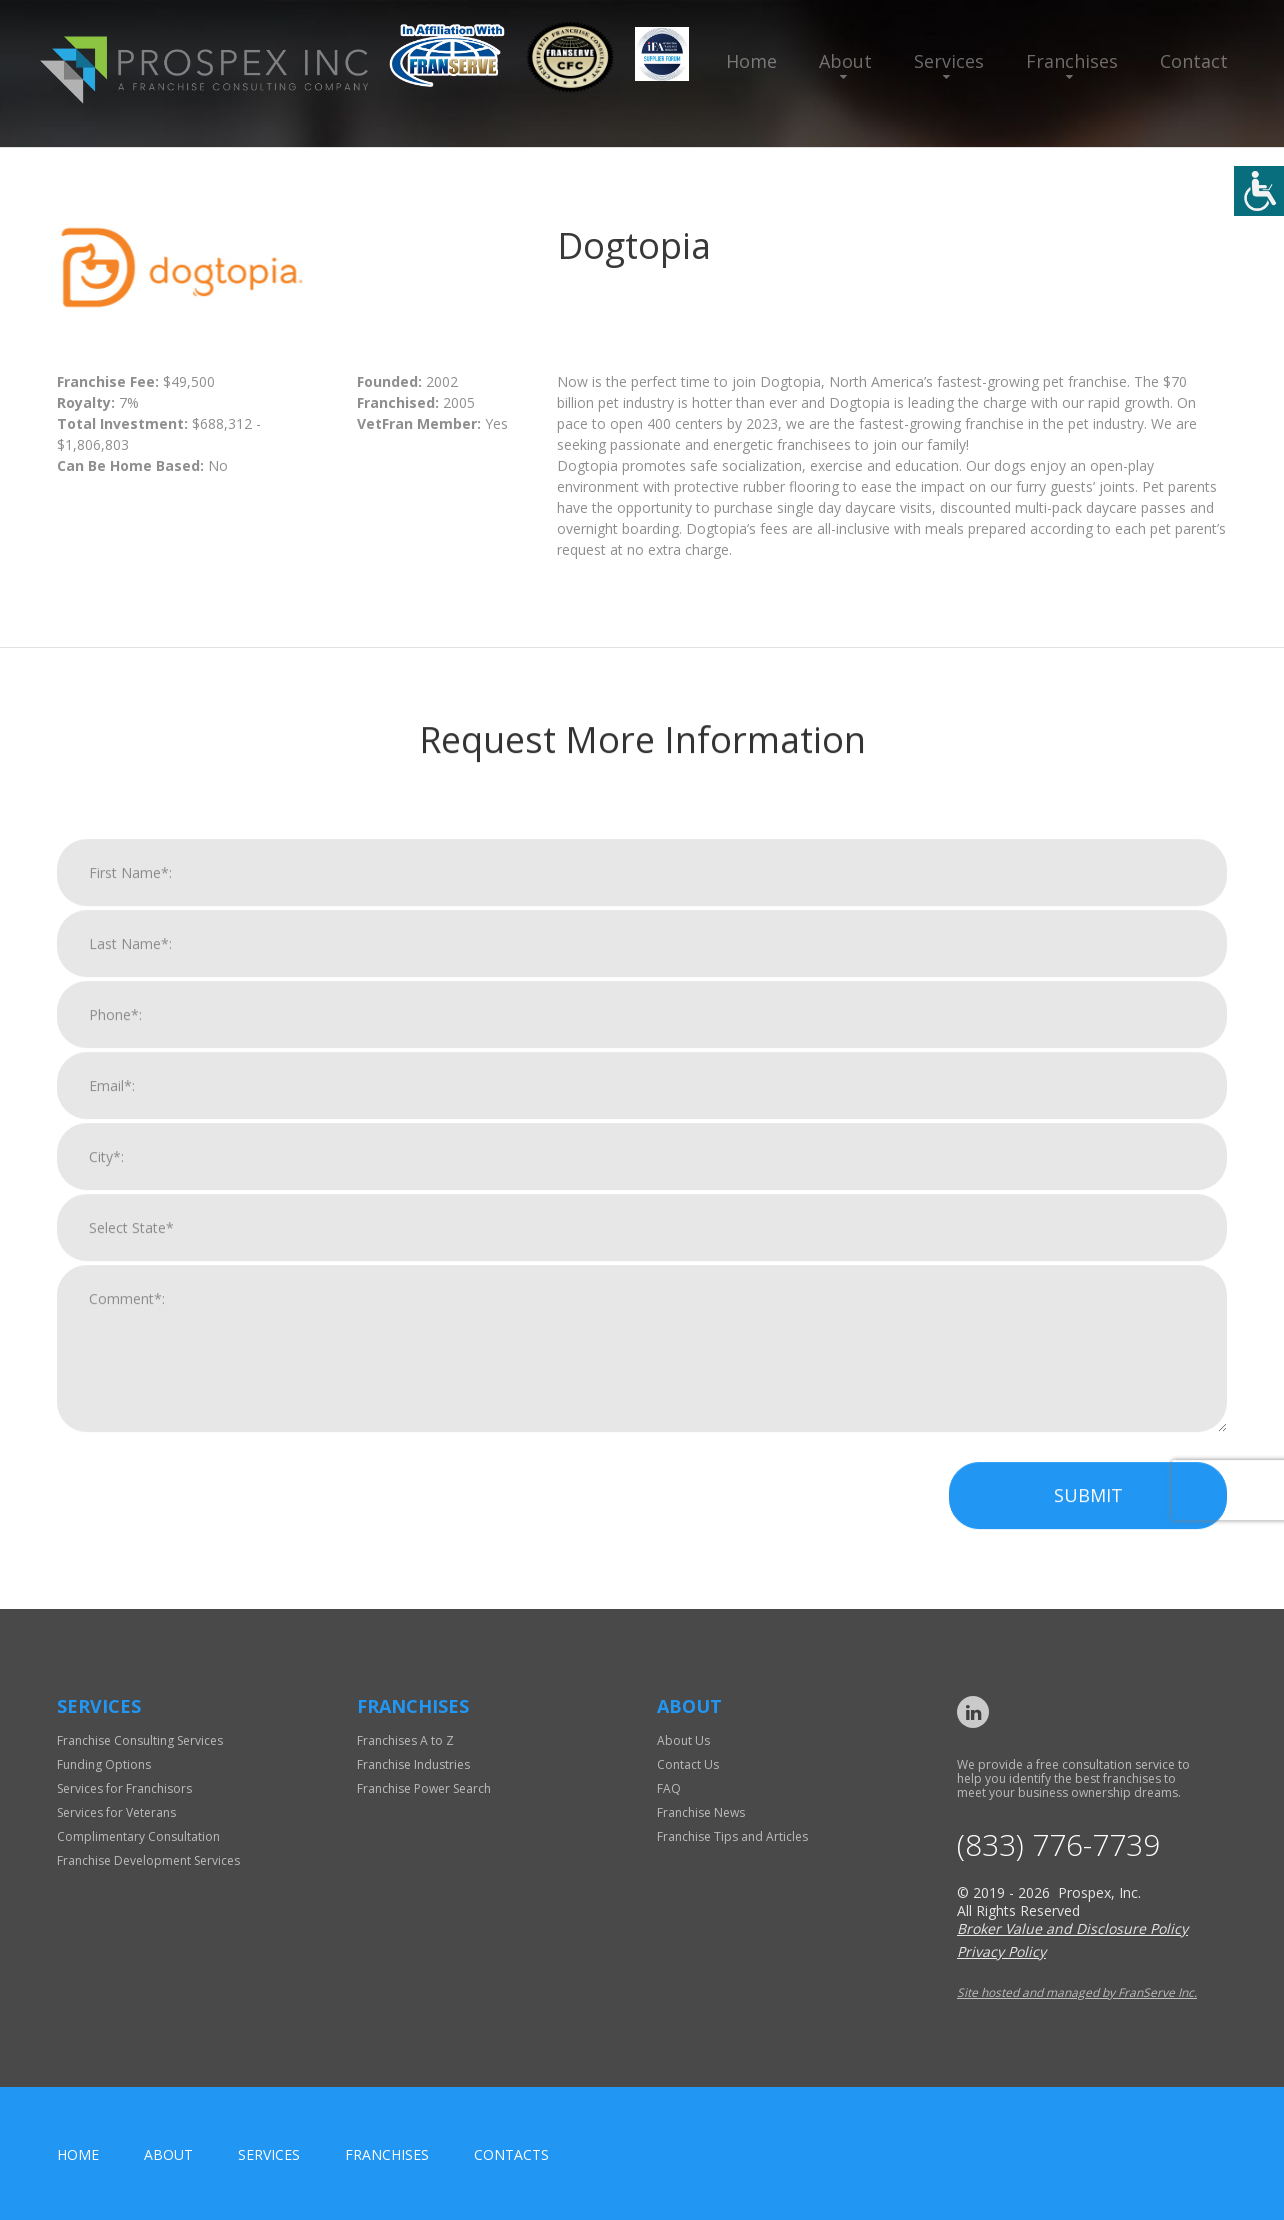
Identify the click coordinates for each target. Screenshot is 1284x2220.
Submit (1088, 1519)
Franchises (1072, 61)
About (845, 61)
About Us (683, 1740)
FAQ (669, 1788)
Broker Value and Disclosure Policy (1072, 1928)
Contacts (511, 2154)
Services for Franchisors (124, 1788)
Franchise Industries (413, 1764)
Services (949, 61)
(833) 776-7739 (1058, 1845)
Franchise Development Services (148, 1860)
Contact (1194, 61)
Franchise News (701, 1812)
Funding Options (104, 1764)
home (78, 2154)
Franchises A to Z (405, 1740)
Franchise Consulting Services (140, 1740)
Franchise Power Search (424, 1788)
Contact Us (688, 1764)
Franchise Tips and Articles (732, 1836)
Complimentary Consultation (138, 1836)
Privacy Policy (1001, 1951)
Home (751, 61)
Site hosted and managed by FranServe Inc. (1077, 1992)
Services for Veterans (116, 1812)
